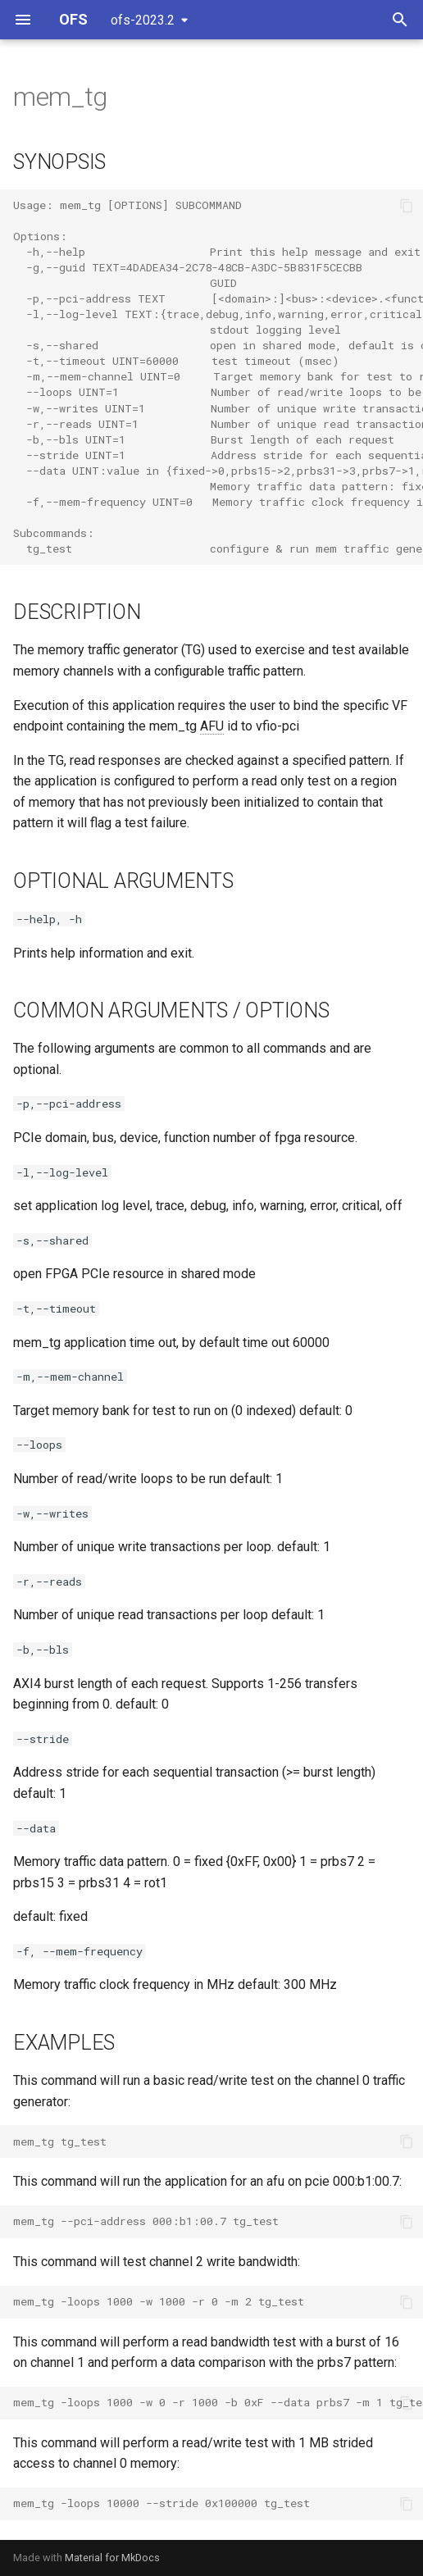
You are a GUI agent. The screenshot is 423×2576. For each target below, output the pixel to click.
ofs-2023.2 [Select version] (143, 20)
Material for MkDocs (112, 2557)
